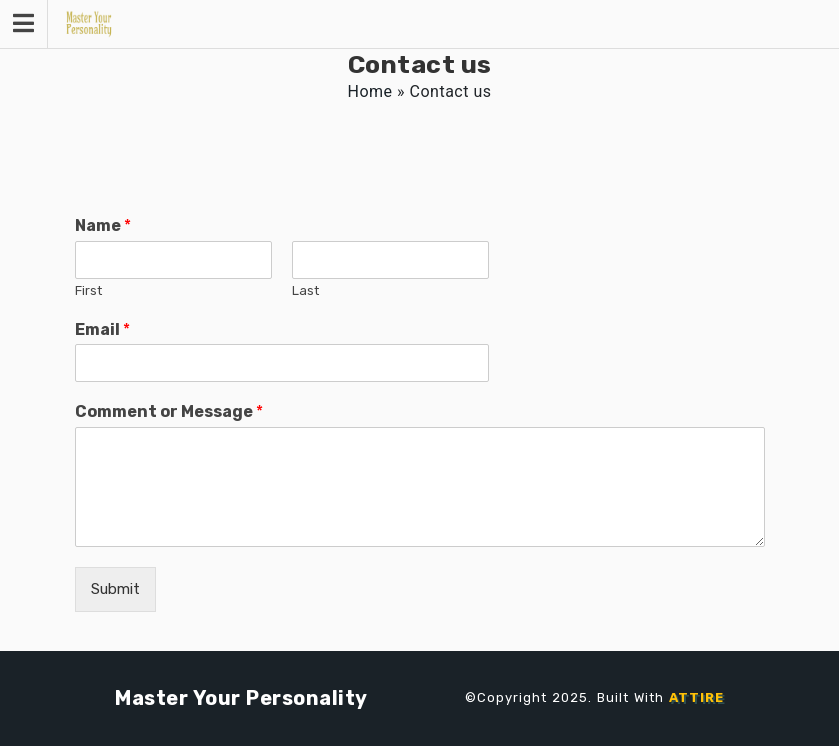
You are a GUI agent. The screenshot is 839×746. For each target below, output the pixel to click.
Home (370, 91)
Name (103, 225)
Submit (115, 589)
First (88, 290)
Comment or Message (169, 411)
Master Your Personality (241, 698)
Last (305, 290)
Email (102, 329)
